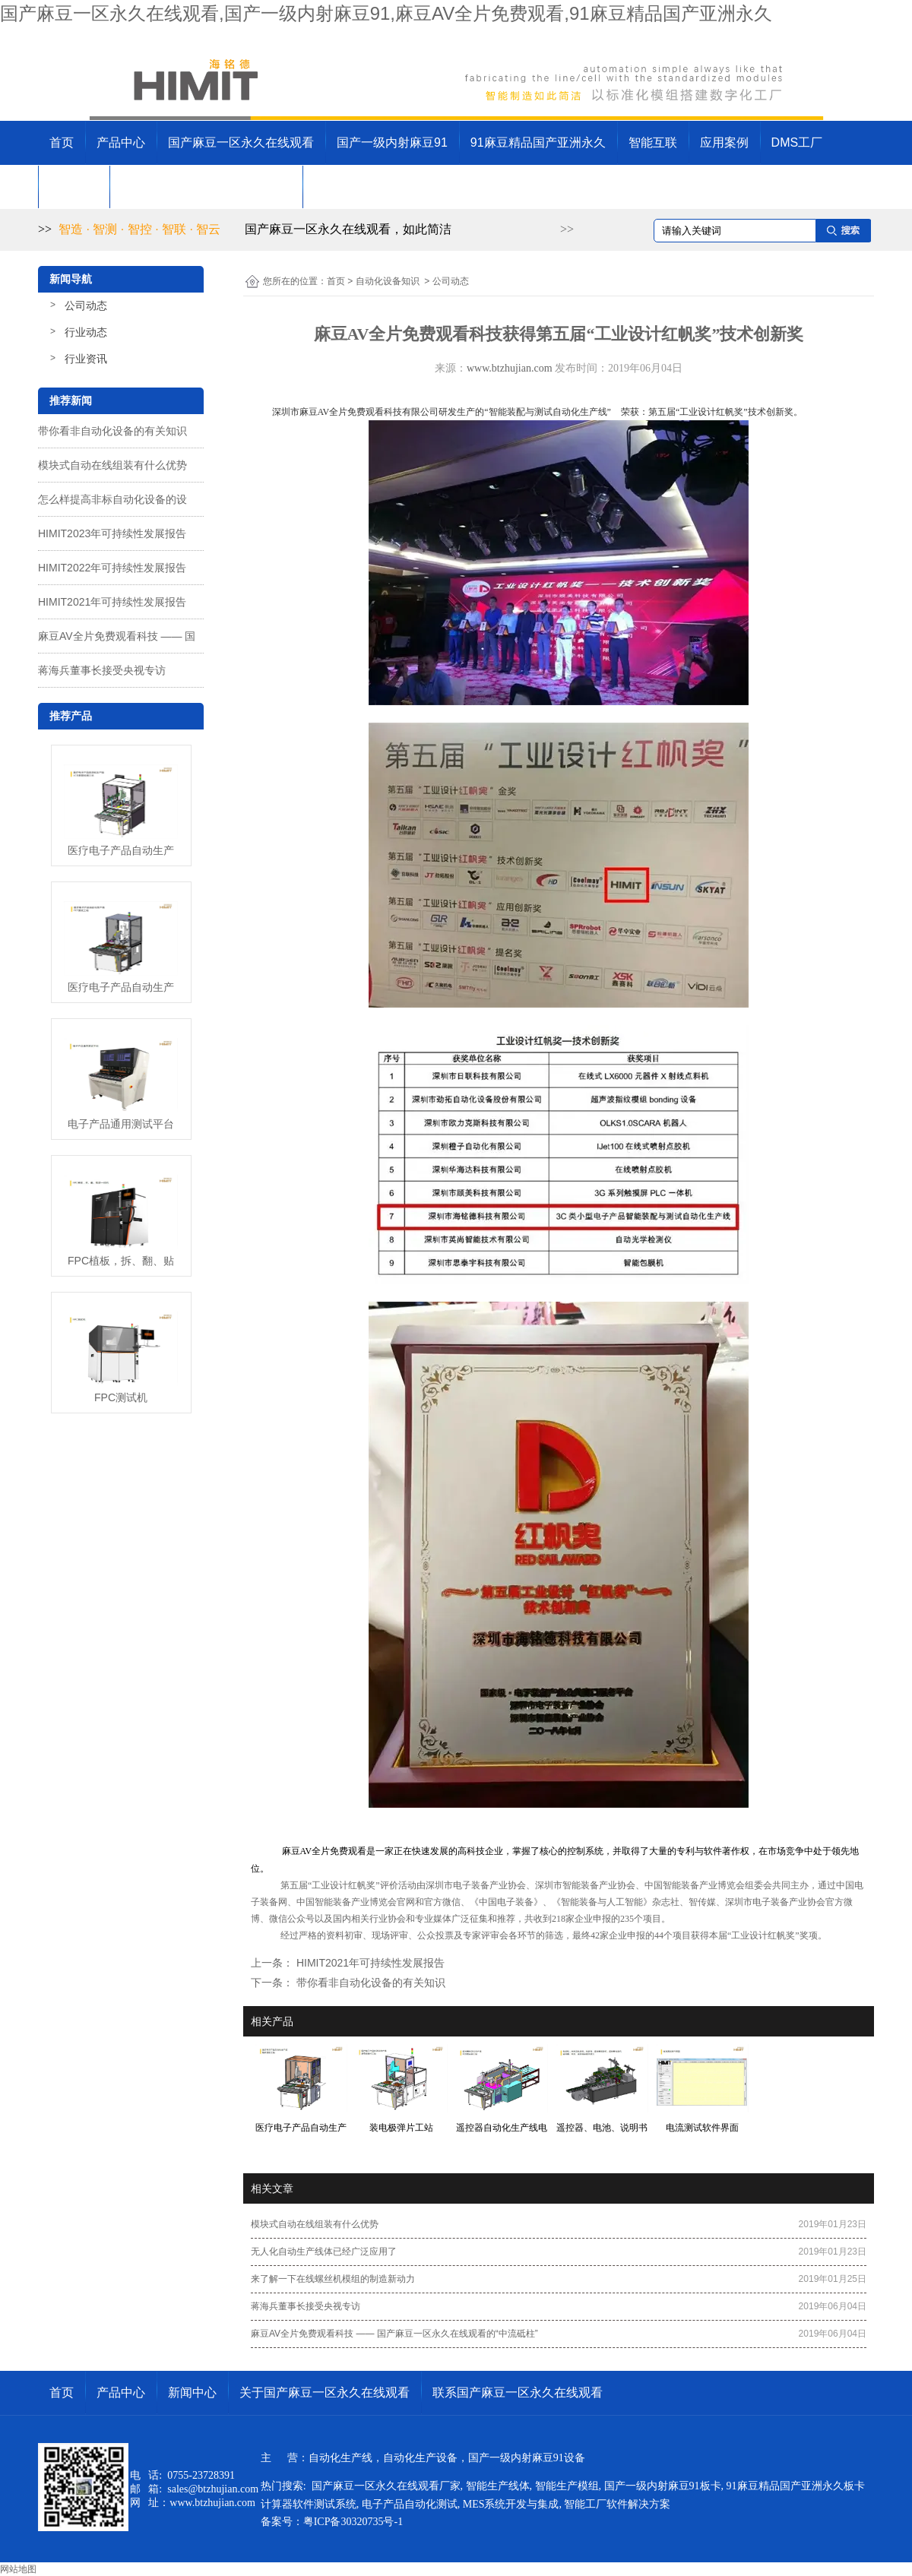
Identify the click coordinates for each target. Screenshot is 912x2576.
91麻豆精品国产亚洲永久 (538, 142)
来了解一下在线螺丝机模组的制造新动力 (333, 2279)
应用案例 (724, 142)
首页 (61, 142)
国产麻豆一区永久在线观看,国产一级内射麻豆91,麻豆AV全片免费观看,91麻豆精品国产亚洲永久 (386, 13)
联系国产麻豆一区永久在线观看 (399, 186)
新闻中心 (73, 186)
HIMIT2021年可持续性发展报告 (112, 602)
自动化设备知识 (388, 281)
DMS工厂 (797, 142)
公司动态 (86, 305)
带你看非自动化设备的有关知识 (112, 431)
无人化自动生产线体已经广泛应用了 (324, 2251)
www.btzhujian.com (510, 368)
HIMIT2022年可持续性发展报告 (112, 568)
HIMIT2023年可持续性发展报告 (112, 533)
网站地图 (18, 2569)
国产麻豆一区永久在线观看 (241, 142)
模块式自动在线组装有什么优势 (112, 465)
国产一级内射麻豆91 (392, 142)
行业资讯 (86, 359)
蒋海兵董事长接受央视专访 (102, 670)
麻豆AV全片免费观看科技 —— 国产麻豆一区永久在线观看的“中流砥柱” (394, 2333)
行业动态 (86, 332)
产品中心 (121, 142)
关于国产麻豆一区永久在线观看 (206, 186)
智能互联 (653, 142)
